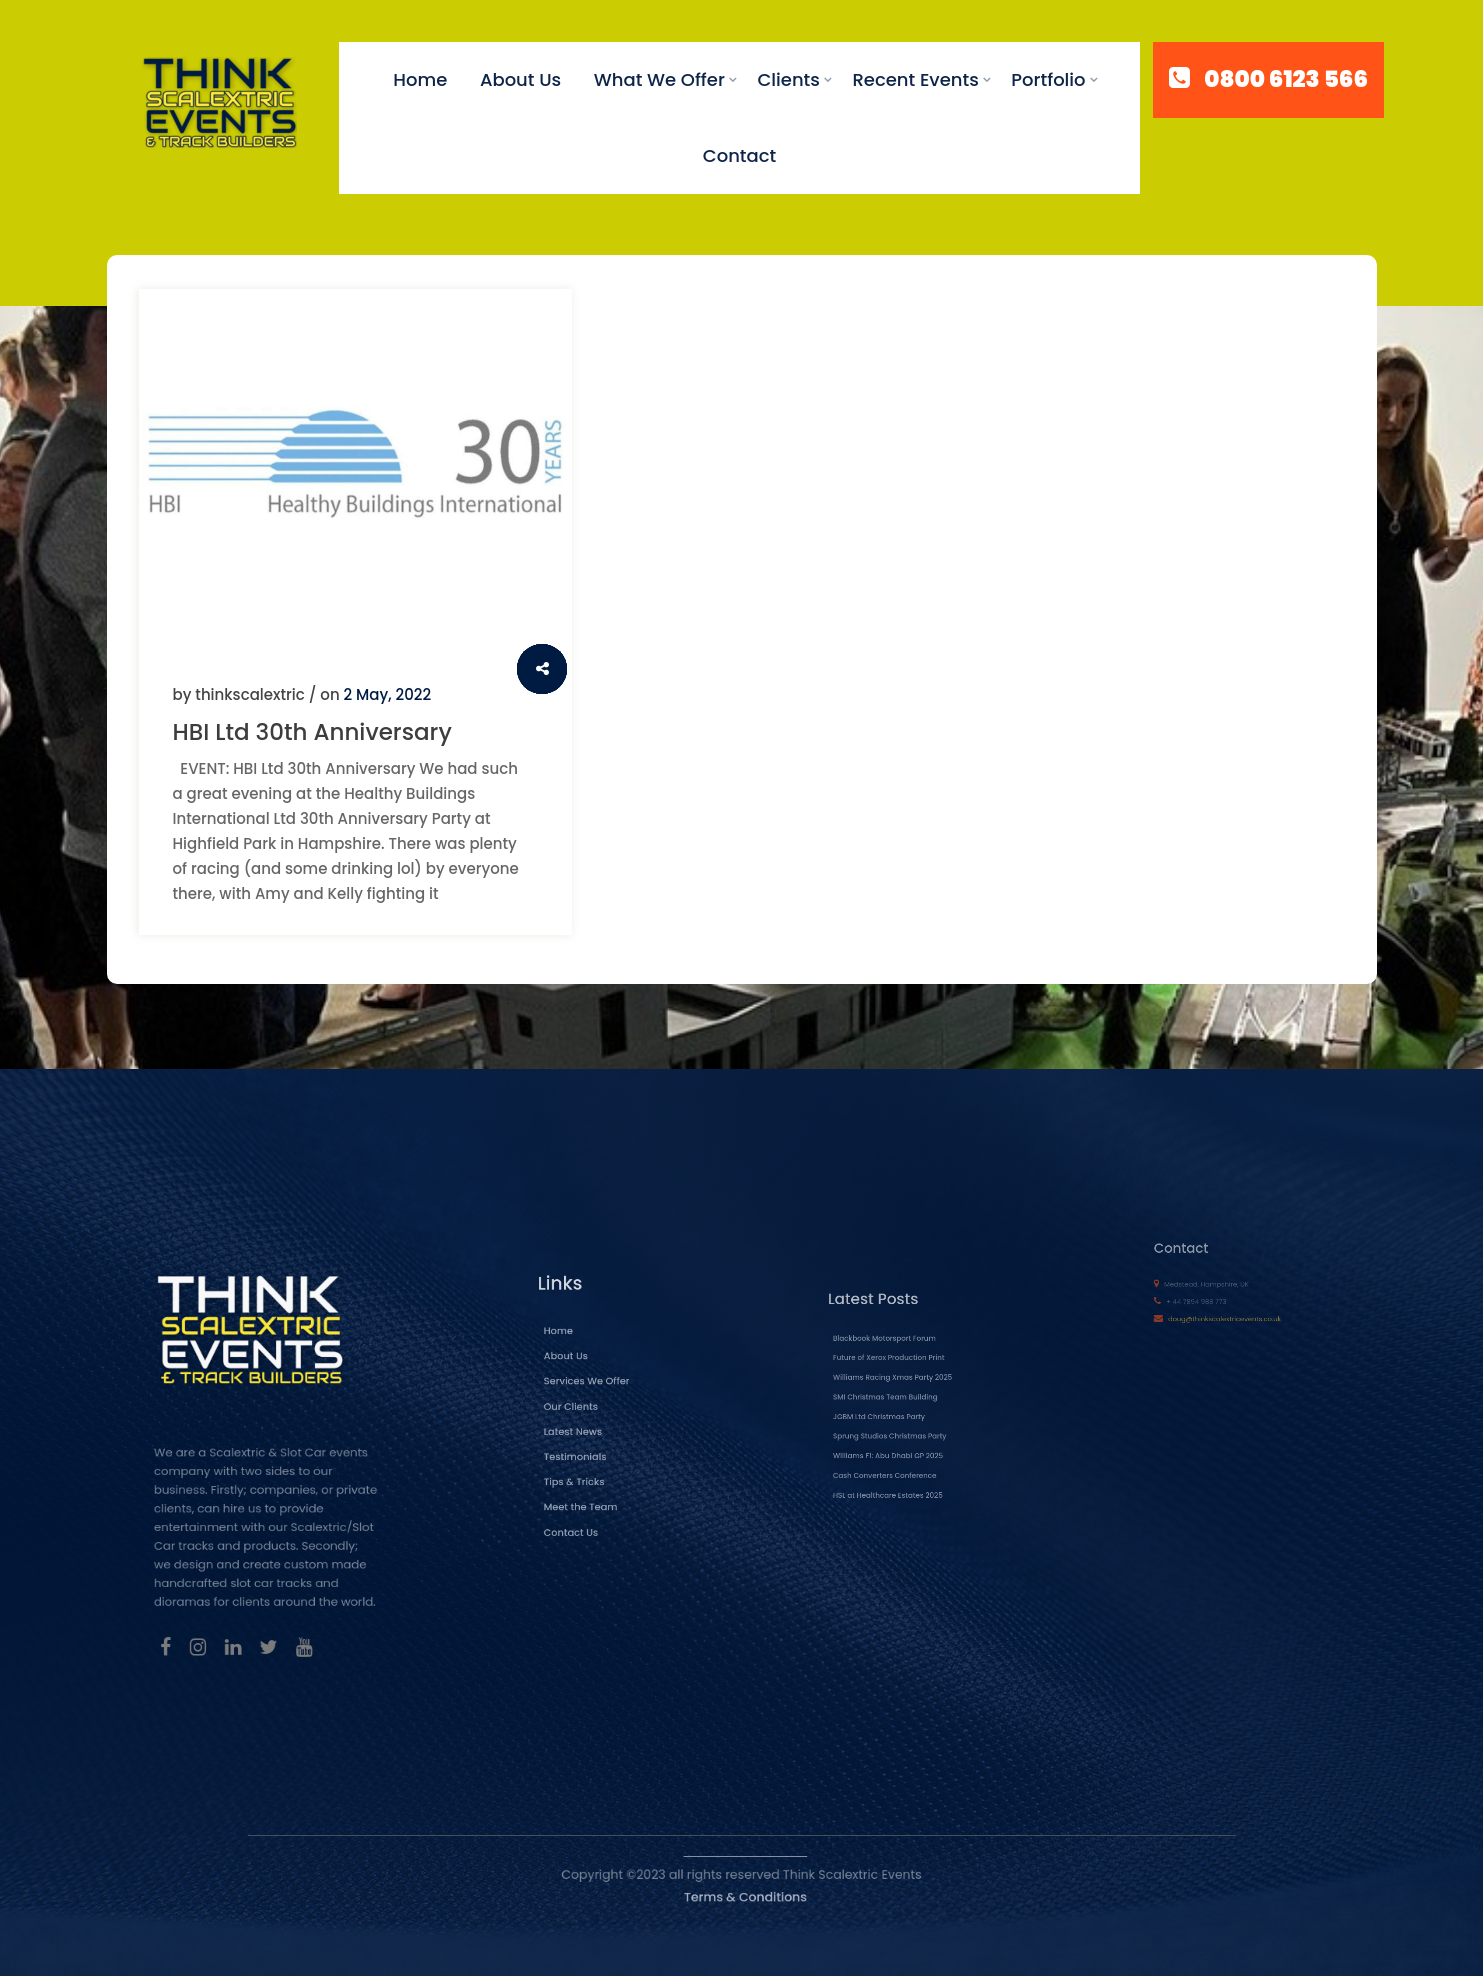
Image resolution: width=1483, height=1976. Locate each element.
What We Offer (659, 79)
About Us (520, 79)
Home (420, 79)
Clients (788, 79)
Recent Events (915, 79)
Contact (739, 155)
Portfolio (1048, 79)
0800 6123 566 (1286, 80)
